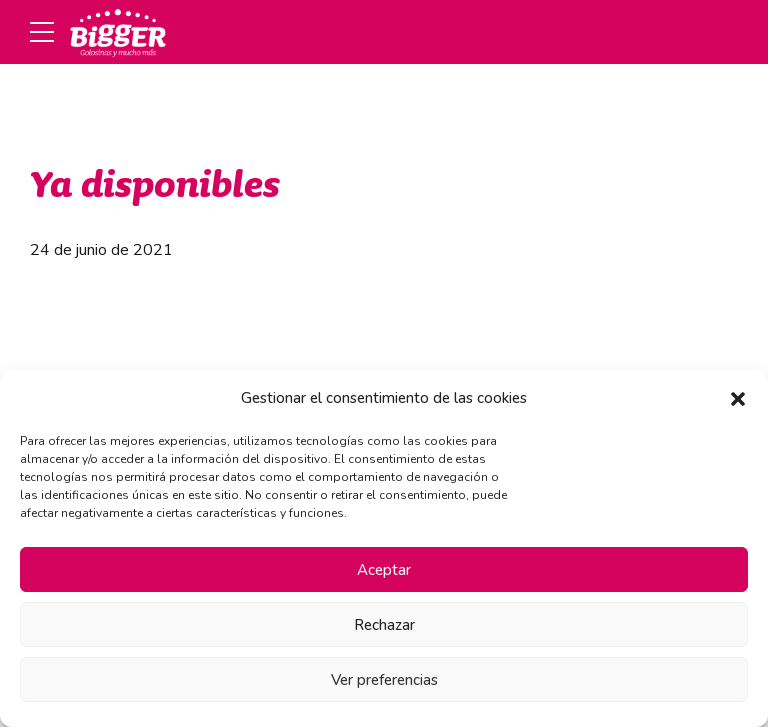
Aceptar (384, 570)
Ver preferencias (384, 680)
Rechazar (384, 625)
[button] (738, 399)
